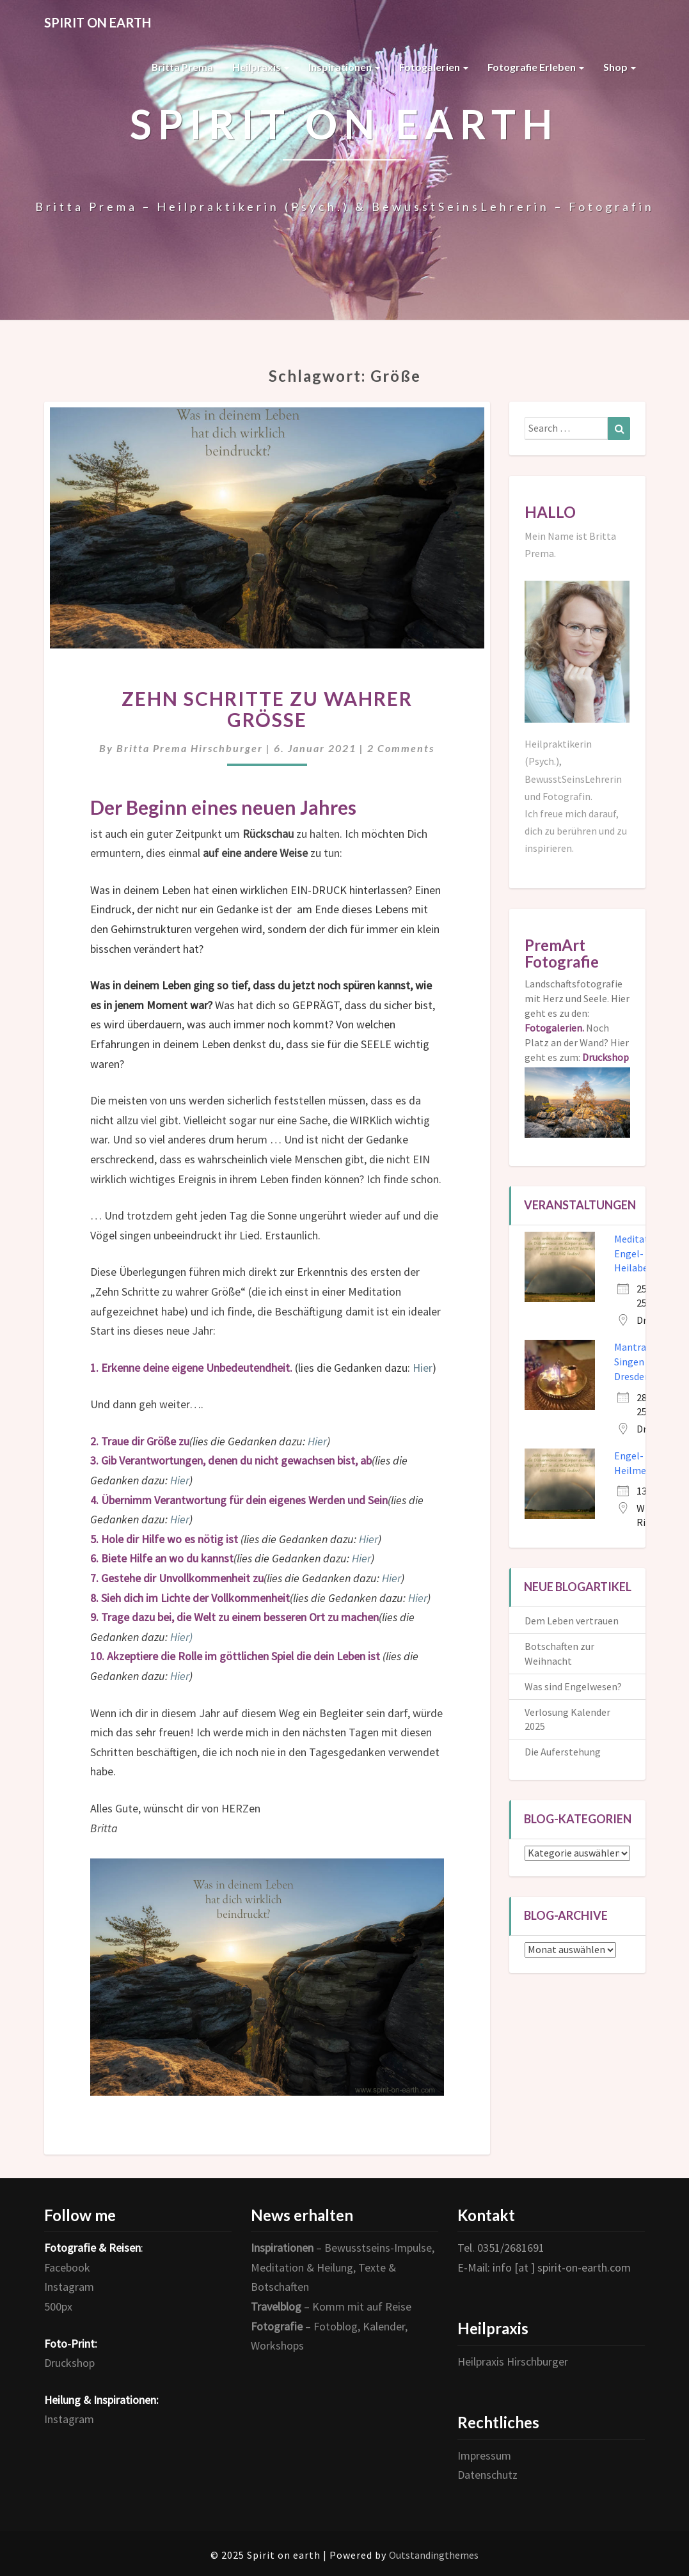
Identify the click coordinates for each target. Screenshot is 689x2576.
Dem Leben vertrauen (572, 1620)
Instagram (69, 2286)
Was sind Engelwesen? (573, 1686)
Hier (422, 1367)
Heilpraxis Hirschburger (512, 2361)
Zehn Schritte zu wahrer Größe (267, 709)
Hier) (181, 1637)
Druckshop (69, 2362)
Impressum (484, 2455)
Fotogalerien (433, 67)
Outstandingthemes (434, 2555)
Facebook (67, 2267)
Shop (619, 67)
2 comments (400, 748)
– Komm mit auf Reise (331, 2306)
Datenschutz (487, 2474)
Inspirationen (344, 67)
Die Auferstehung (563, 1751)
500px (58, 2306)
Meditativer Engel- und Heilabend (639, 1253)
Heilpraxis (260, 67)
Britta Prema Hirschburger (189, 748)
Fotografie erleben (535, 67)
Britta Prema (182, 67)
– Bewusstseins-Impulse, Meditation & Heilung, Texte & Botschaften (342, 2267)
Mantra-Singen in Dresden (634, 1361)
